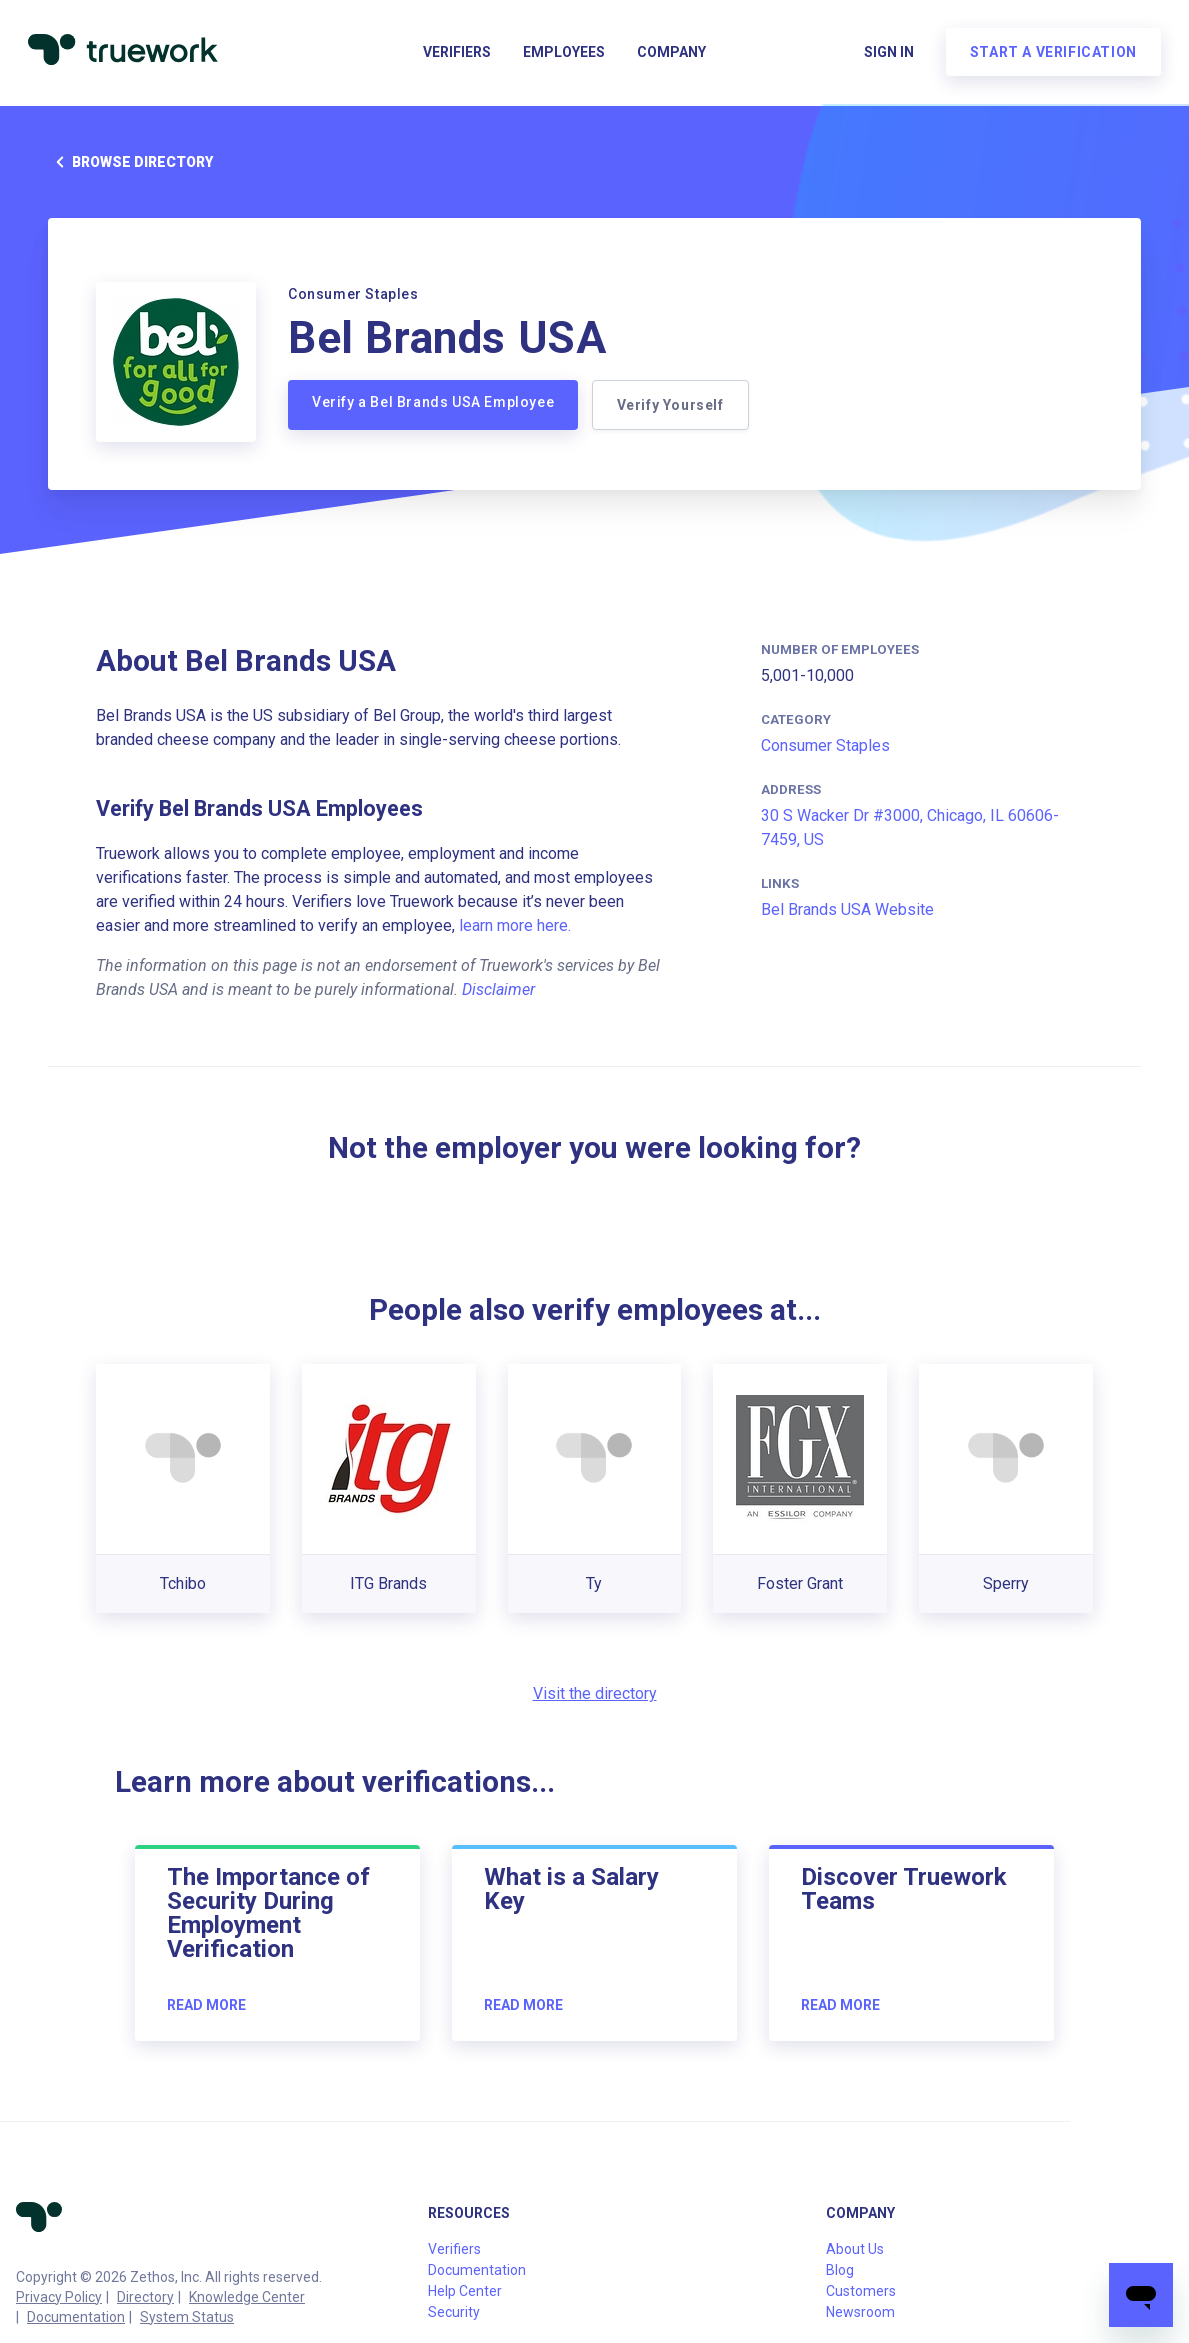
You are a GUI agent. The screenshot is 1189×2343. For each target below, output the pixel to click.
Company (671, 56)
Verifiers (457, 56)
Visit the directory (595, 1693)
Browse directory (130, 162)
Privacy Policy (59, 2297)
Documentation (76, 2317)
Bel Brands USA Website (847, 909)
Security (454, 2312)
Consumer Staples (825, 745)
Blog (840, 2270)
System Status (187, 2317)
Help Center (465, 2291)
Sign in (885, 56)
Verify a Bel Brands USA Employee (433, 402)
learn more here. (515, 925)
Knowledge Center (247, 2297)
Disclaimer (498, 989)
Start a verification (1049, 56)
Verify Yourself (672, 405)
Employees (564, 56)
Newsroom (860, 2312)
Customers (861, 2291)
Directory (145, 2297)
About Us (855, 2249)
